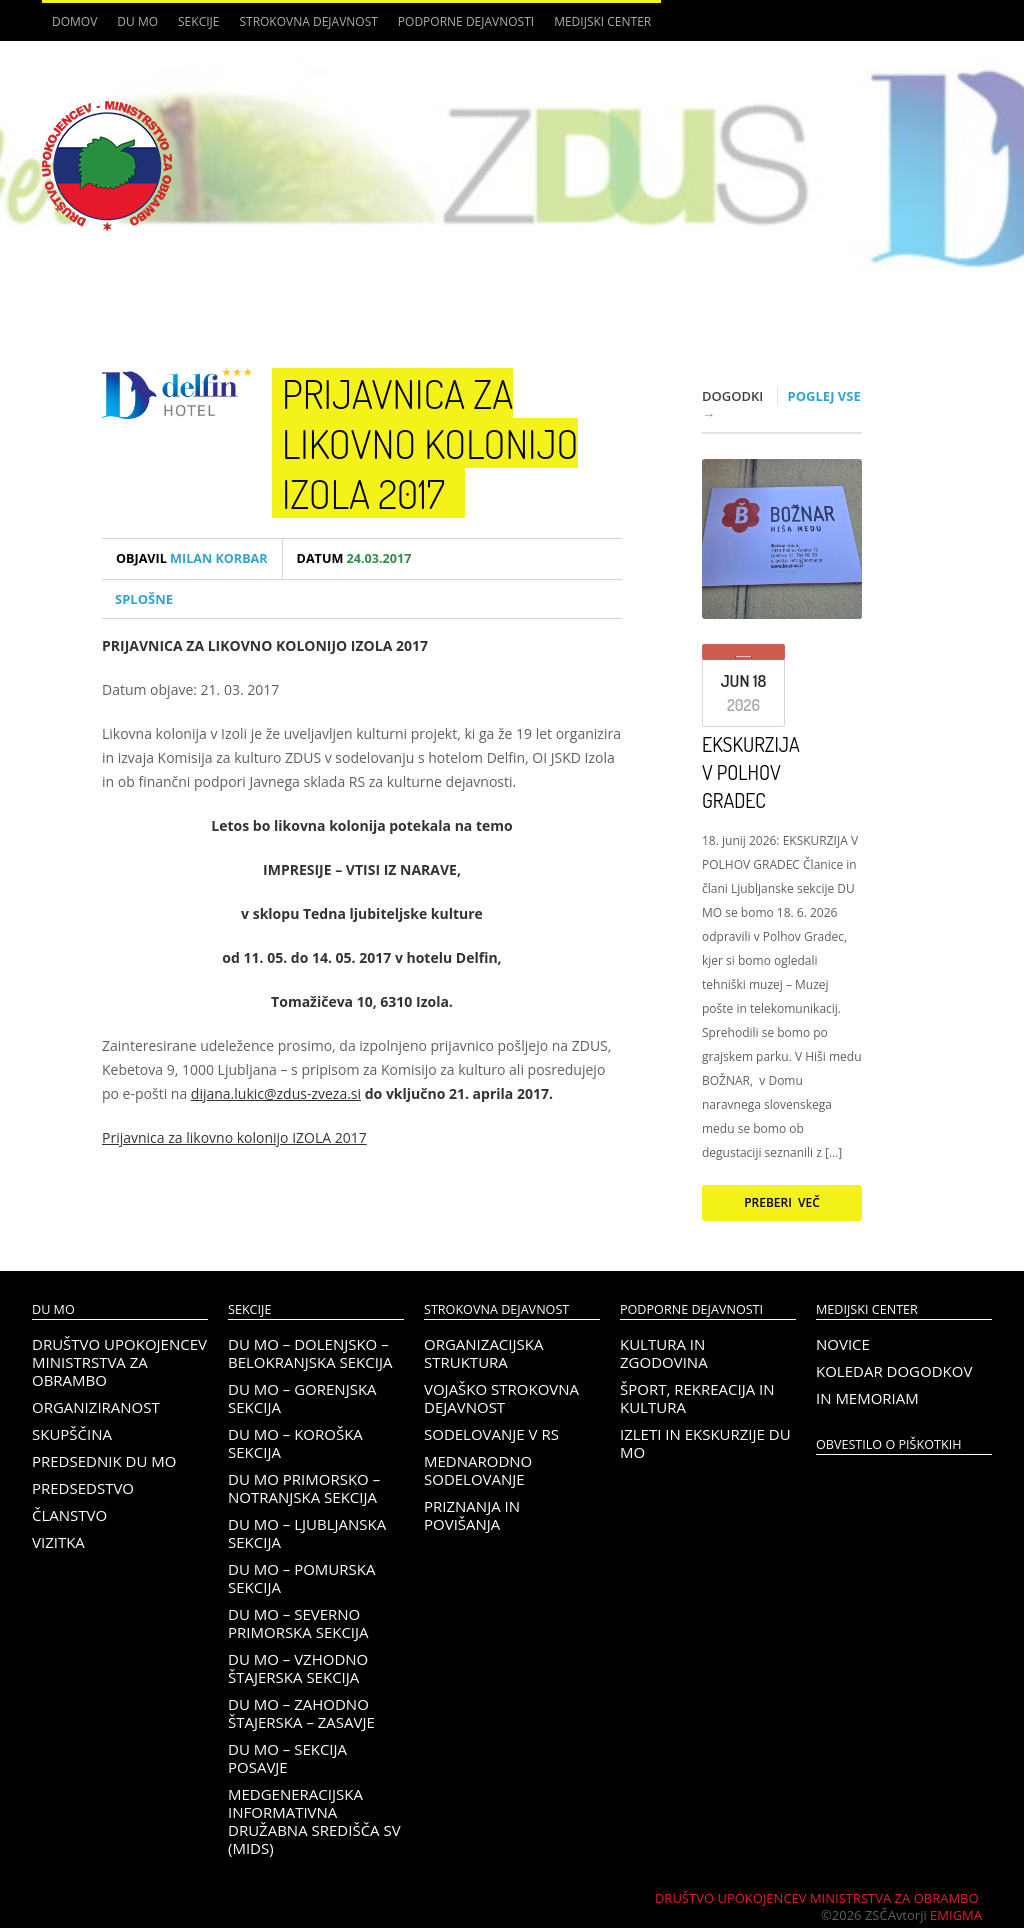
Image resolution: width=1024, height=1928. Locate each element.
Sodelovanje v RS (491, 1434)
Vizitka (58, 1542)
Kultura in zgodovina (664, 1353)
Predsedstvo (83, 1488)
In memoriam (867, 1398)
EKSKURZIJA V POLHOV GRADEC (751, 772)
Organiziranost (96, 1407)
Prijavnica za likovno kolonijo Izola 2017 (430, 443)
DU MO (137, 21)
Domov (74, 21)
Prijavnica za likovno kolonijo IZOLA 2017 (234, 1137)
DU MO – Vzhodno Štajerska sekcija (298, 1668)
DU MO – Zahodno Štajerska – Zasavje (301, 1713)
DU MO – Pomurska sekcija (301, 1578)
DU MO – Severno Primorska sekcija (298, 1623)
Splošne (144, 599)
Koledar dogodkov (894, 1371)
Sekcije (198, 21)
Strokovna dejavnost (308, 21)
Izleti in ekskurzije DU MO (705, 1443)
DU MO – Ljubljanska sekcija (307, 1533)
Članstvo (69, 1515)
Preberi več (782, 1202)
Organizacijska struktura (483, 1353)
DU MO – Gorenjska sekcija (302, 1398)
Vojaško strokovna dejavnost (501, 1398)
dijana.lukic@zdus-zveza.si (276, 1093)
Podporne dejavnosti (466, 21)
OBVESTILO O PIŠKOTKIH (888, 1444)
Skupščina (72, 1434)
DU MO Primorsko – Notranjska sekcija (304, 1488)
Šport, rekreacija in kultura (697, 1398)
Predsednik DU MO (104, 1461)
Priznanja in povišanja (472, 1515)
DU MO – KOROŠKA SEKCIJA (295, 1443)
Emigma (956, 1915)
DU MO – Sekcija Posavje (287, 1758)
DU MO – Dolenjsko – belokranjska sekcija (310, 1353)
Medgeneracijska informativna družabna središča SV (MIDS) (314, 1821)
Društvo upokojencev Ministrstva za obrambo (119, 1362)
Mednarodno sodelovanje (478, 1470)
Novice (843, 1344)
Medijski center (602, 21)
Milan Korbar (192, 558)
